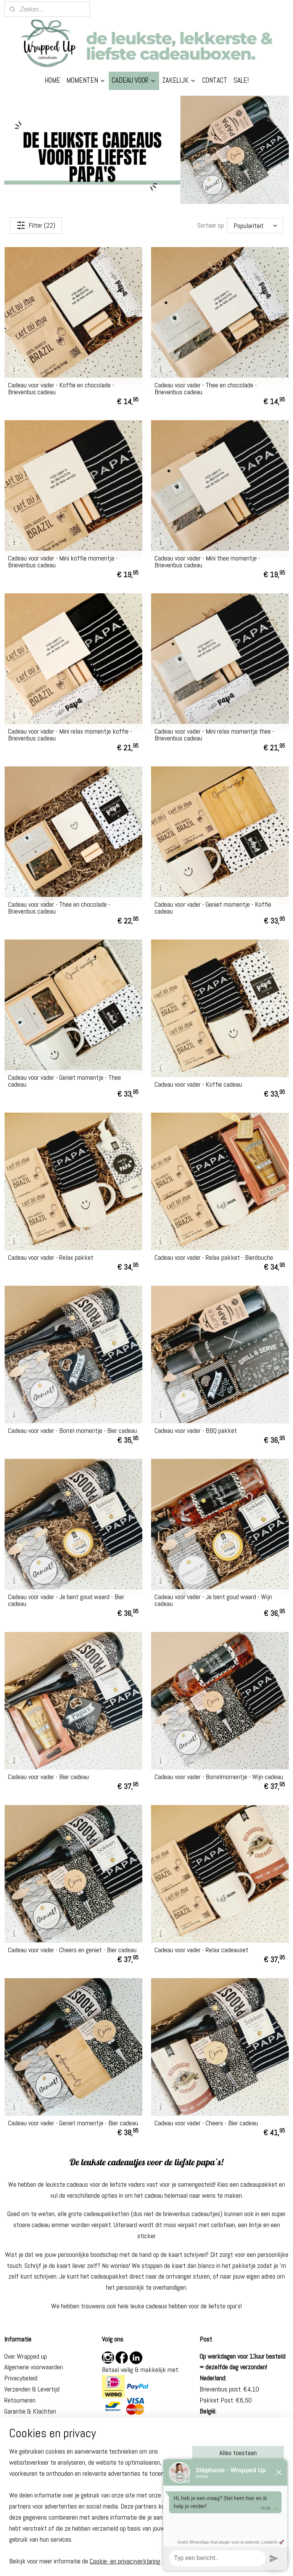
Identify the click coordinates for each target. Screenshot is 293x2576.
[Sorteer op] (255, 225)
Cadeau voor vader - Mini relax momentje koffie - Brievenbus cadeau (70, 735)
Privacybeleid (20, 2378)
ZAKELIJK (179, 80)
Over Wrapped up (25, 2356)
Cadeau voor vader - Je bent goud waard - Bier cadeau (66, 1600)
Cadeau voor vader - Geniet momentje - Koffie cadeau (213, 908)
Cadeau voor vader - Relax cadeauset (201, 1949)
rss (136, 2562)
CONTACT (214, 80)
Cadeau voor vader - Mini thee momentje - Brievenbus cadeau (207, 562)
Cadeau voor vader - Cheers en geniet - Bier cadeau (72, 1949)
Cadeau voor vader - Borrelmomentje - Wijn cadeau (219, 1776)
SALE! (241, 80)
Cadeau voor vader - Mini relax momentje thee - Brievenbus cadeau (214, 735)
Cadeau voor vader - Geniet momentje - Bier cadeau (73, 2123)
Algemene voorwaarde (32, 2366)
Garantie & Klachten (30, 2411)
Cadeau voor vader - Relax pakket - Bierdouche (214, 1257)
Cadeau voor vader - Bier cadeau (48, 1776)
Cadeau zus (19, 2479)
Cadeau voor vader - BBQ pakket (196, 1430)
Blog (10, 2443)
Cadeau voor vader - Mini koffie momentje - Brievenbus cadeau (63, 562)
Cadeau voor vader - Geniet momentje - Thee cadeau (64, 1081)
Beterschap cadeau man (35, 2490)
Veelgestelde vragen (30, 2421)
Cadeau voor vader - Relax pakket (50, 1257)
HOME (52, 80)
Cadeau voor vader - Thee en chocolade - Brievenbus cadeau (206, 388)
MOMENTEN (86, 80)
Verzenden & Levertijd (32, 2389)
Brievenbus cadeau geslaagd (40, 2501)
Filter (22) (35, 225)
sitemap (122, 2562)
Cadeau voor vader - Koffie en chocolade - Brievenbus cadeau (61, 388)
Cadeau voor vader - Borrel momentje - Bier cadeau (72, 1430)
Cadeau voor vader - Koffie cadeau (198, 1084)
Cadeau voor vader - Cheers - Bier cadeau (206, 2123)
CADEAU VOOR (134, 80)
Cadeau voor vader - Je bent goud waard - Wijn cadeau (213, 1600)
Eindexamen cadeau (29, 2513)
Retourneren (19, 2400)
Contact (14, 2432)
